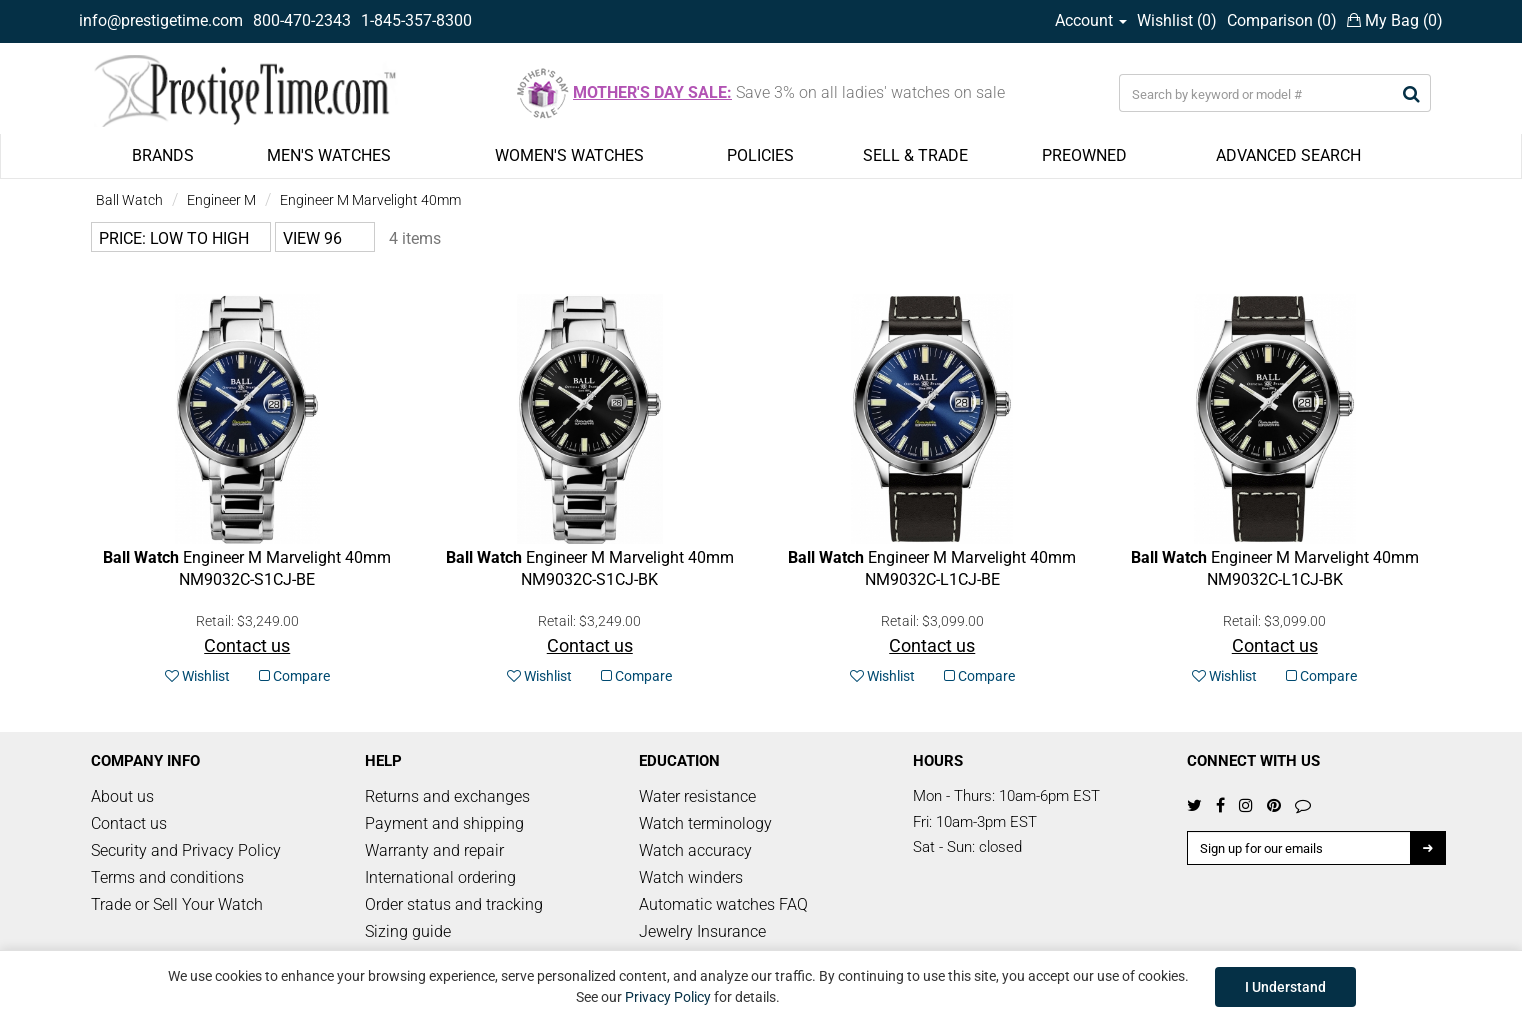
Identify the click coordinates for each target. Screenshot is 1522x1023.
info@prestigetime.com (161, 20)
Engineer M (221, 200)
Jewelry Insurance (702, 931)
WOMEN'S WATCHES (569, 155)
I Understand (1285, 987)
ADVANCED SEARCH (1288, 155)
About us (122, 796)
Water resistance (697, 796)
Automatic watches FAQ (723, 904)
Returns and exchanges (447, 796)
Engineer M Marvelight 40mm (370, 200)
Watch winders (691, 877)
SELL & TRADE (915, 155)
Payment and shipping (444, 823)
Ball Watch (129, 200)
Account (1091, 20)
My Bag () (1395, 20)
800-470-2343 (302, 20)
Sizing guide (408, 931)
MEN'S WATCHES (329, 155)
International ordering (440, 877)
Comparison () (1282, 20)
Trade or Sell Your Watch (177, 904)
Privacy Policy (668, 997)
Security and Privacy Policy (186, 850)
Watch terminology (705, 823)
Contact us (129, 823)
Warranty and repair (434, 850)
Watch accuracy (695, 850)
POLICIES (760, 155)
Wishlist (197, 676)
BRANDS (163, 155)
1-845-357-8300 (416, 20)
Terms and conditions (167, 877)
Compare (294, 676)
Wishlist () (1177, 20)
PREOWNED (1084, 155)
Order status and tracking (454, 904)
